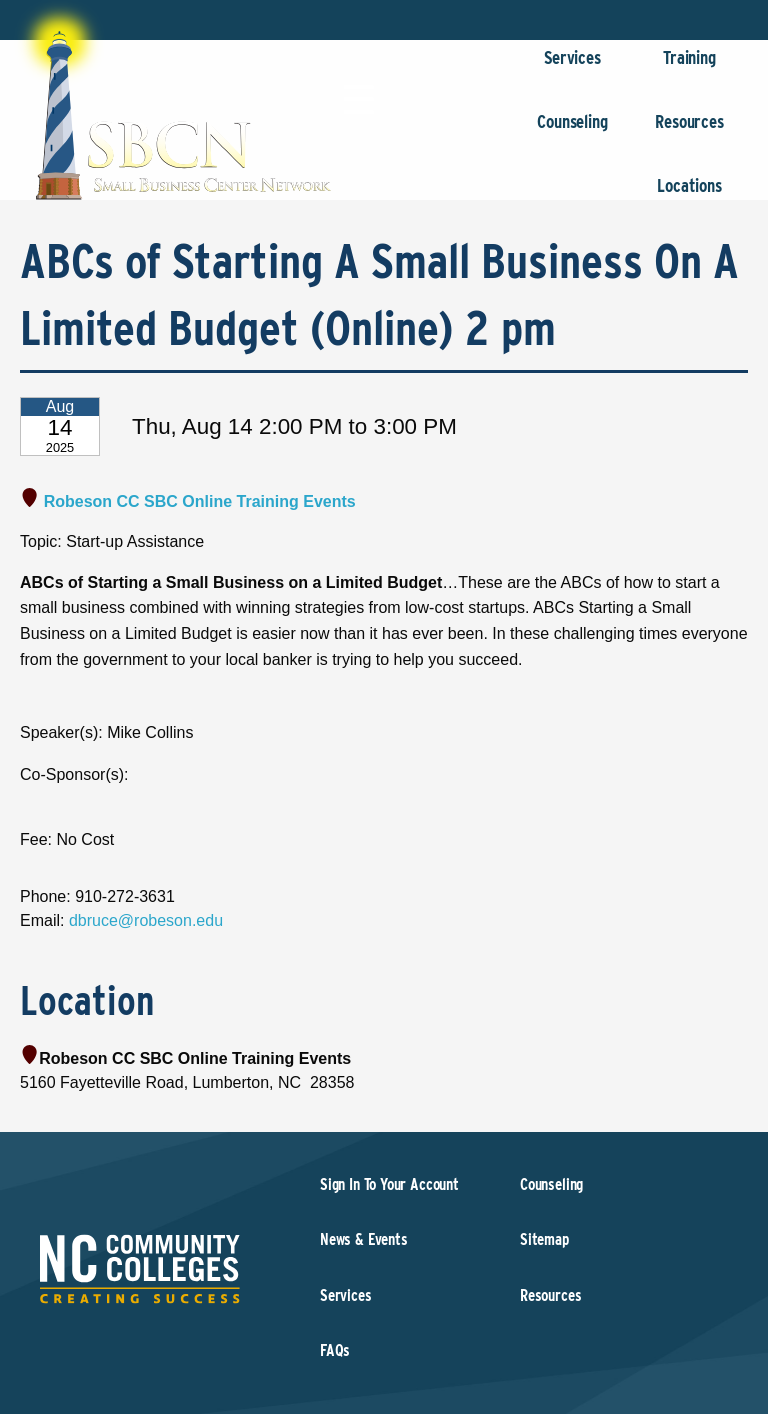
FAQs (335, 1350)
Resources (689, 131)
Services (572, 67)
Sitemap (544, 1239)
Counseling (572, 131)
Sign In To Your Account (389, 1184)
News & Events (364, 1239)
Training (689, 67)
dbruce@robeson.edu (146, 920)
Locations (689, 195)
